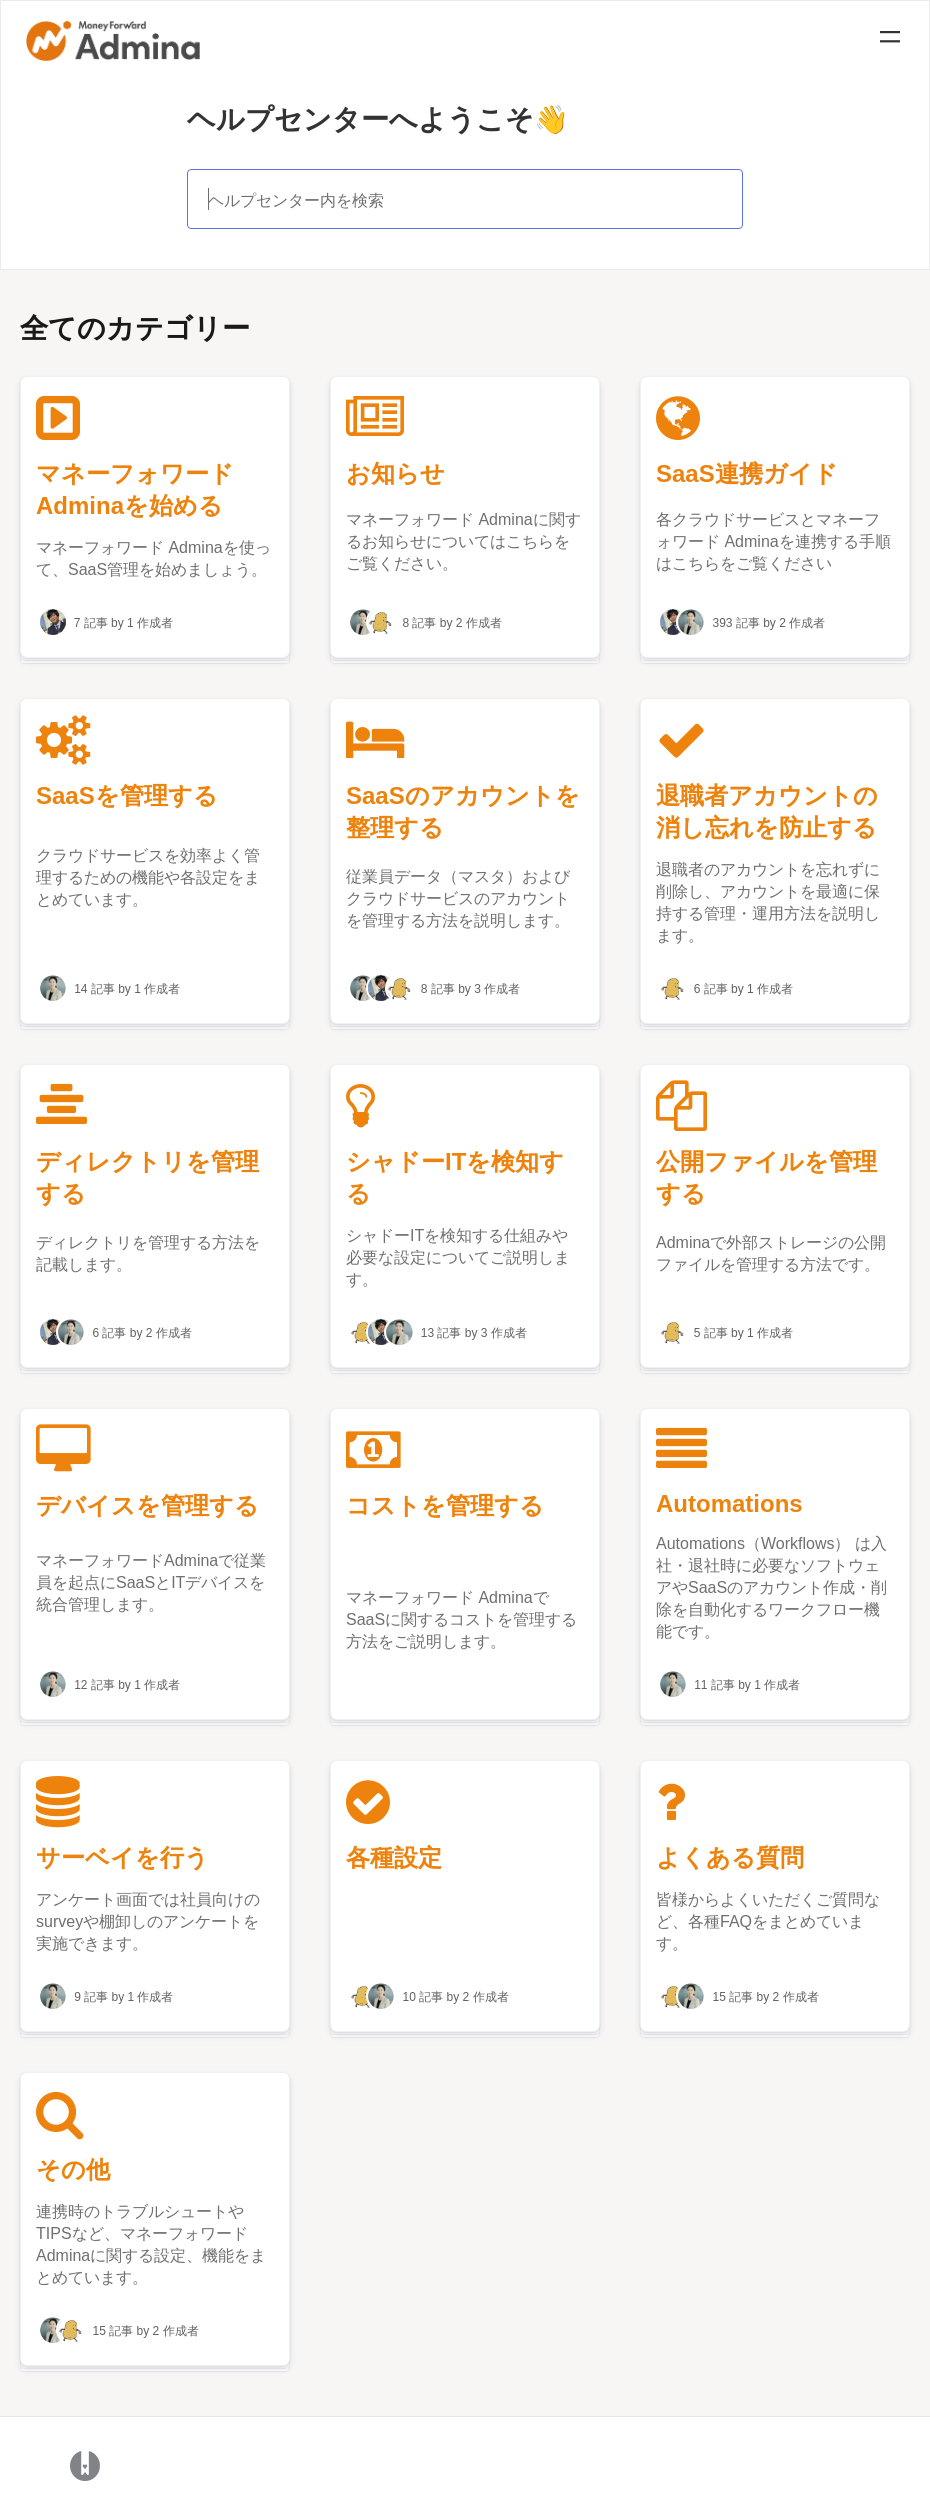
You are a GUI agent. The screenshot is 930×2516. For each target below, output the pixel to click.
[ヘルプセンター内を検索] (465, 199)
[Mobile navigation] (890, 40)
